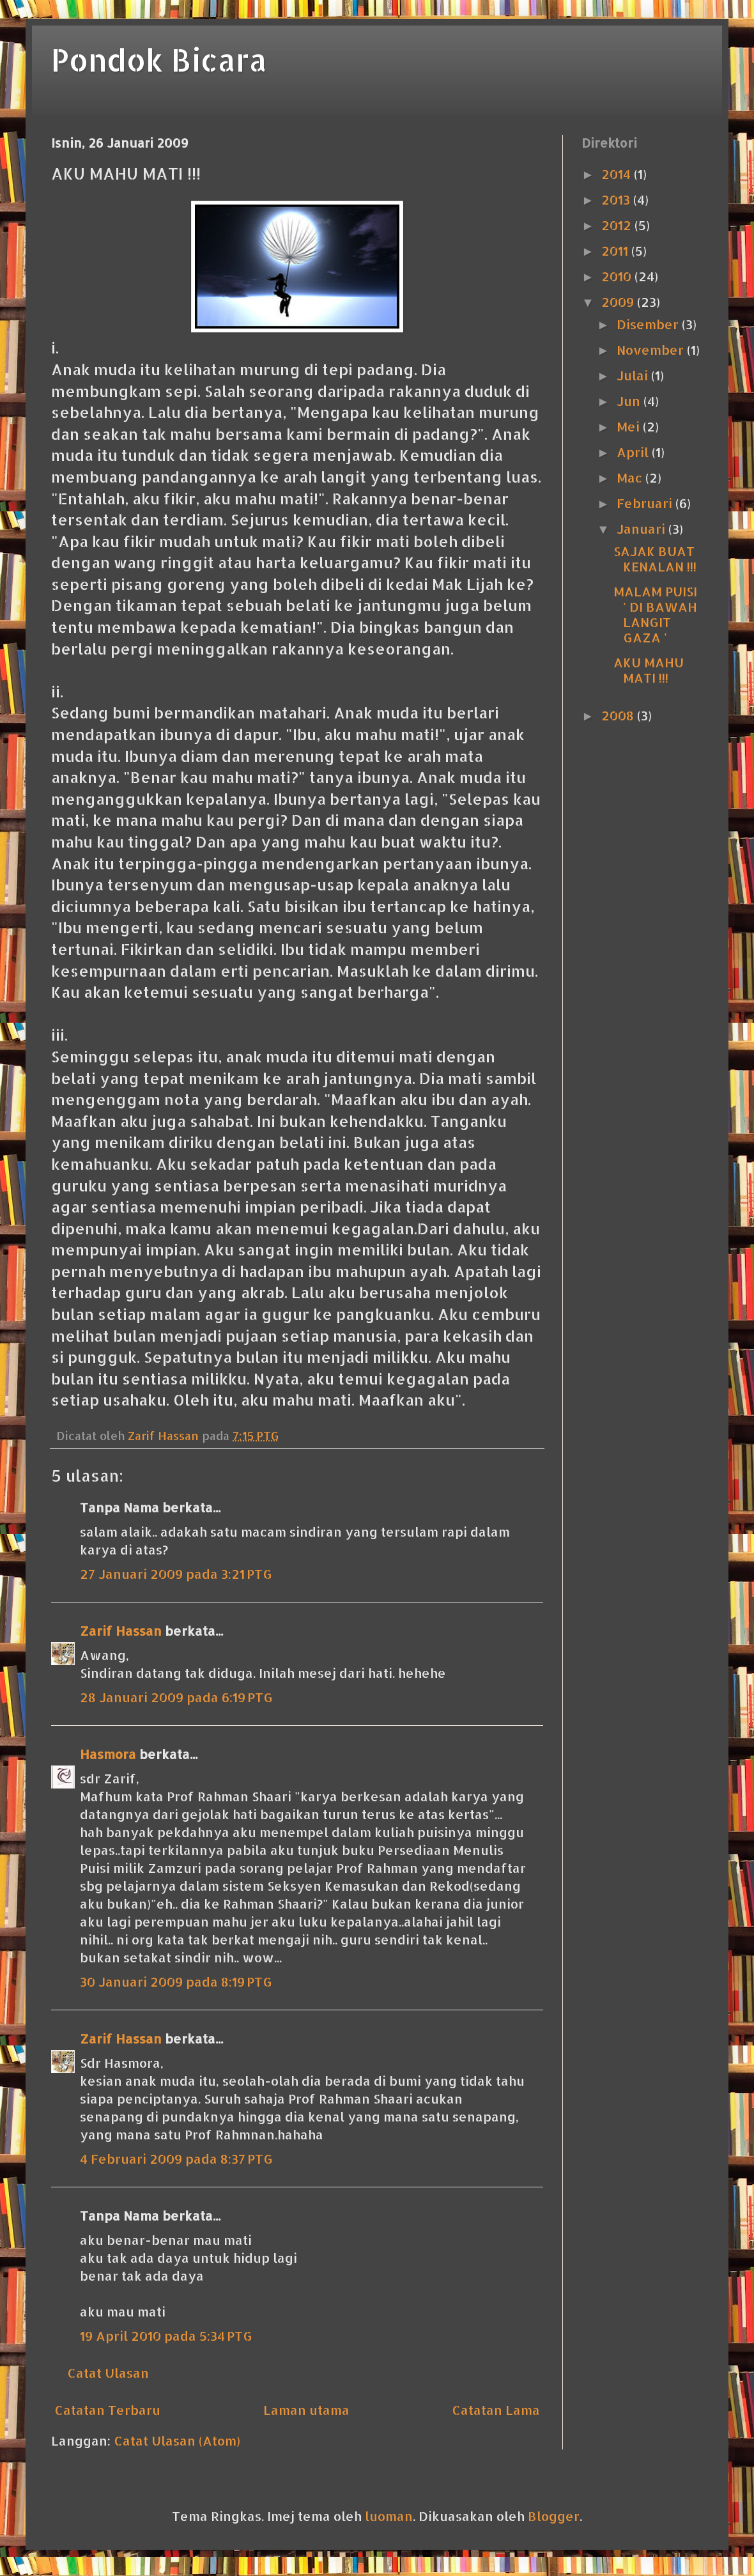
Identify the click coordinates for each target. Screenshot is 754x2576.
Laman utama (306, 2409)
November (652, 349)
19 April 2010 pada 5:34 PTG (166, 2335)
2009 (619, 301)
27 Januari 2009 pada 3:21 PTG (176, 1573)
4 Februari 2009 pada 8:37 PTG (176, 2158)
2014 (617, 174)
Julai (634, 375)
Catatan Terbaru (107, 2409)
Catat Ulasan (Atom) (177, 2440)
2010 (618, 276)
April (634, 452)
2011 (616, 250)
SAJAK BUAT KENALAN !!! (654, 559)
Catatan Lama (496, 2409)
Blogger (554, 2516)
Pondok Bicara (159, 59)
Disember (649, 324)
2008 (619, 715)
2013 (617, 199)
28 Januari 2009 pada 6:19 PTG (176, 1697)
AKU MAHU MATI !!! (648, 670)
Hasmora (108, 1754)
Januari (642, 528)
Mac (631, 477)
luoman (389, 2516)
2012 (618, 225)
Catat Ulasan (108, 2372)
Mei (630, 426)
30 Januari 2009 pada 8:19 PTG (176, 1981)
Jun (630, 400)
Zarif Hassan (121, 1630)
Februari (646, 503)
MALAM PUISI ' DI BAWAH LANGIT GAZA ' (655, 614)
